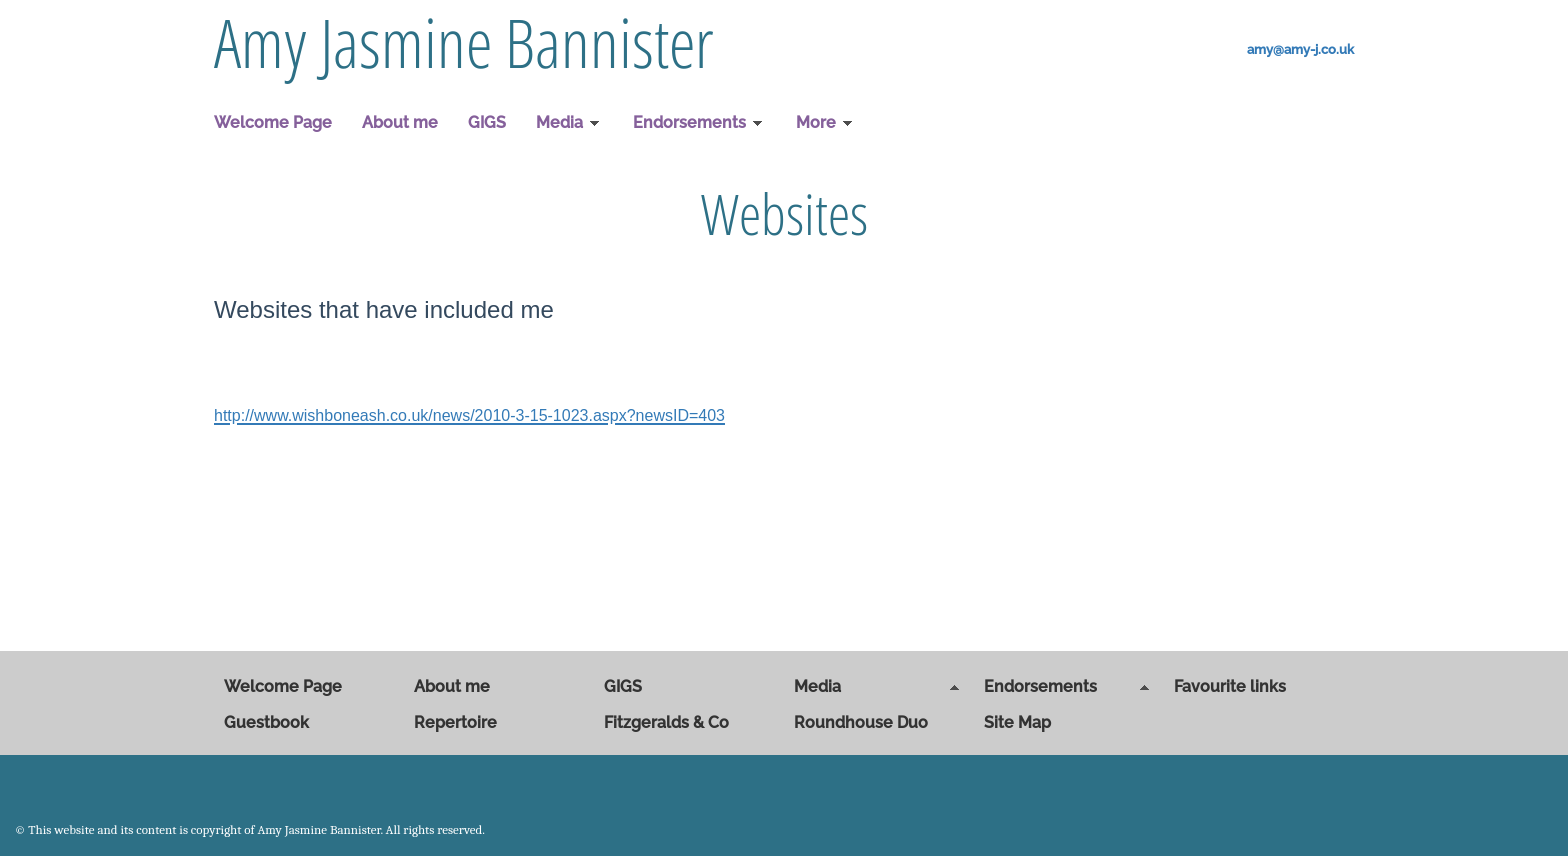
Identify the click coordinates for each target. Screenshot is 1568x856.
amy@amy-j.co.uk (1300, 49)
